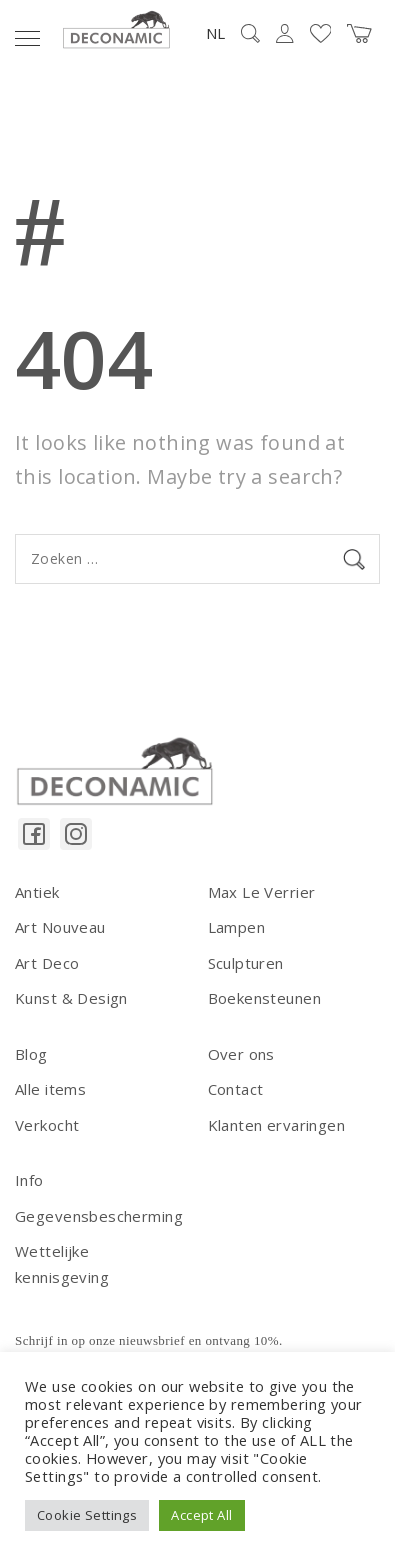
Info (29, 1180)
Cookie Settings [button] (87, 1515)
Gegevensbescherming (99, 1216)
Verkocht (47, 1125)
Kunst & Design (71, 998)
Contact (236, 1089)
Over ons (241, 1054)
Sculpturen (246, 963)
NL (215, 33)
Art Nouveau (60, 927)
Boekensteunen (264, 998)
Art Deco (47, 963)
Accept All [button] (201, 1515)
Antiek (37, 892)
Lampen (237, 927)
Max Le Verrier (262, 892)
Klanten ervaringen (277, 1125)
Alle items (50, 1089)
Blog (31, 1054)
